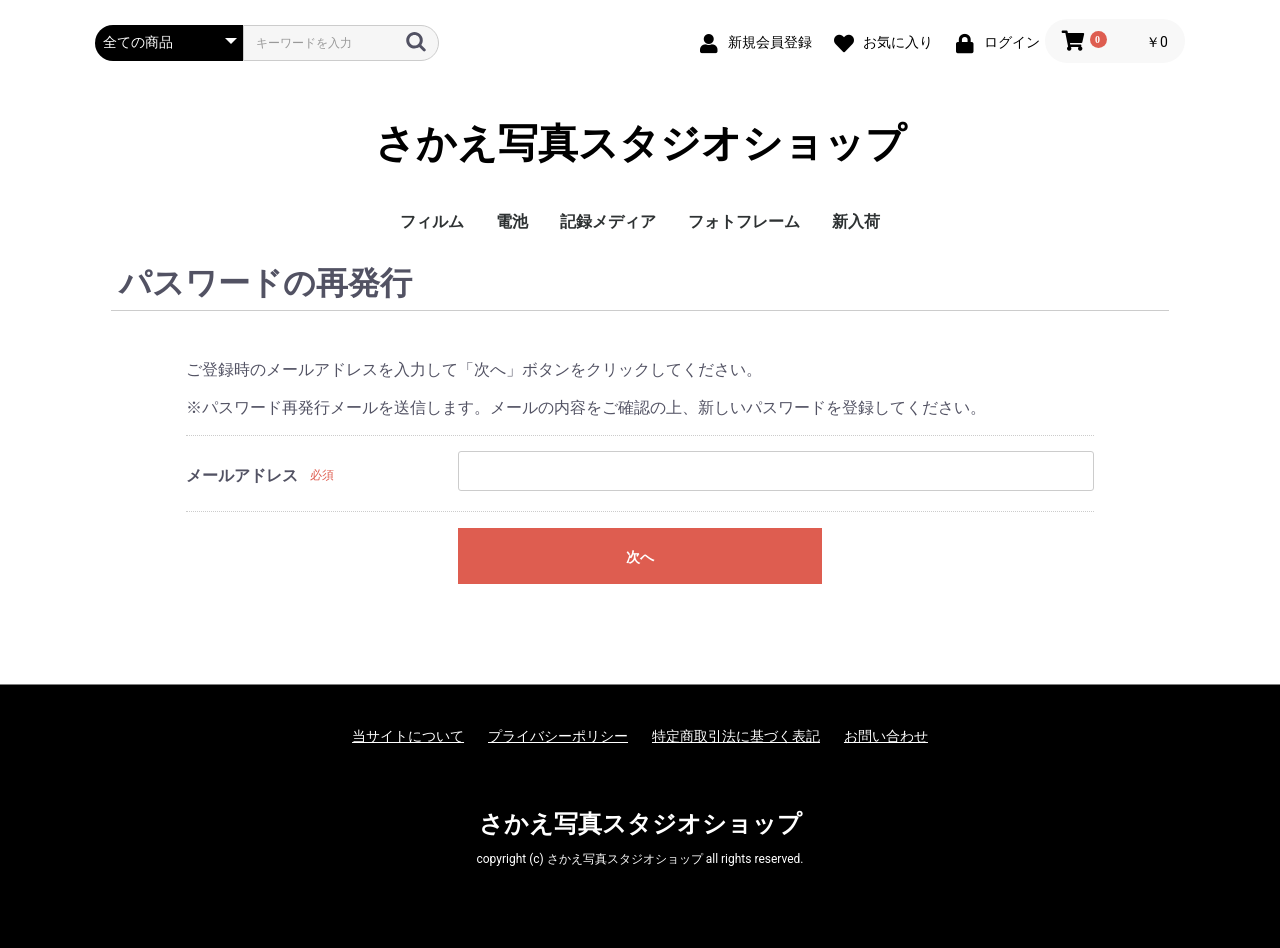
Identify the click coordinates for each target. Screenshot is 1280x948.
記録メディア (608, 221)
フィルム (432, 221)
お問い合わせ (886, 736)
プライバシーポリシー (558, 736)
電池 (512, 221)
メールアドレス (242, 475)
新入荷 (856, 221)
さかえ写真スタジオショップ (640, 144)
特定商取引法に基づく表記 (736, 736)
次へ (640, 557)
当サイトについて (408, 736)
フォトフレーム (744, 221)
